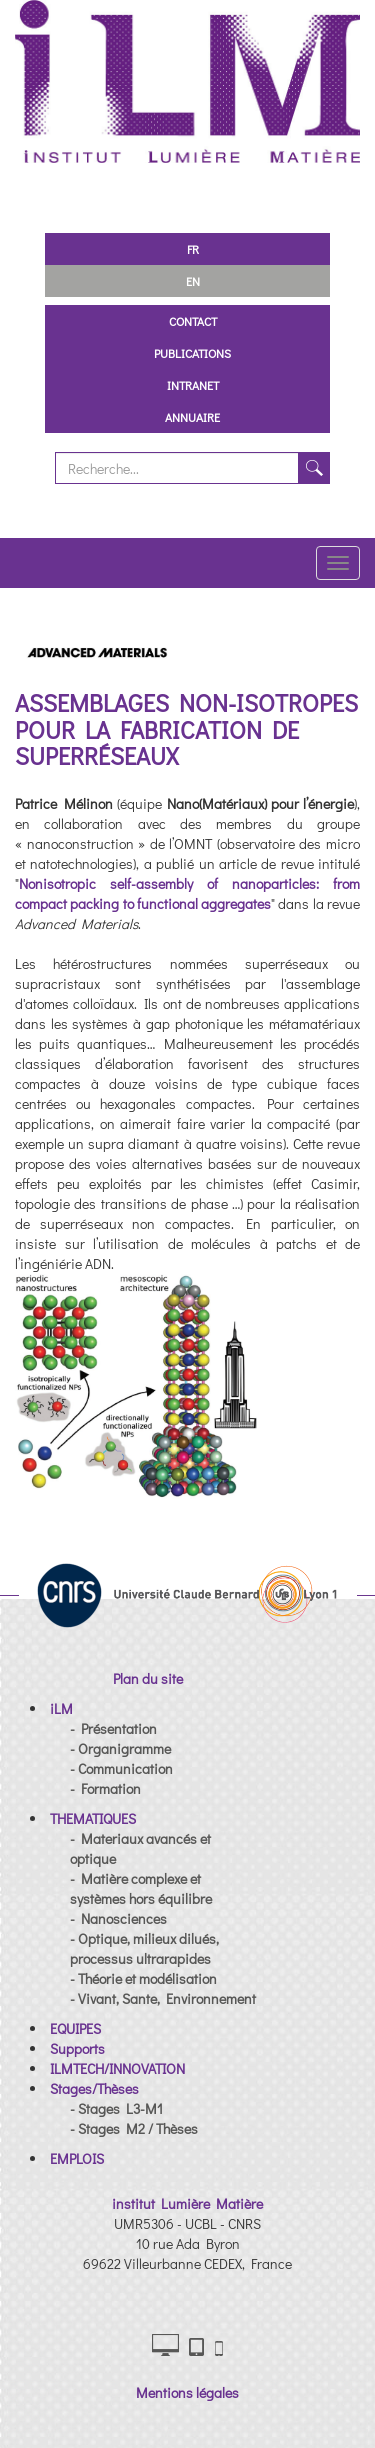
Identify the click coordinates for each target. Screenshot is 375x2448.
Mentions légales (187, 2392)
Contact (193, 321)
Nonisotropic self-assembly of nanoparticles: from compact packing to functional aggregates (187, 893)
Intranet (193, 385)
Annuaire (192, 417)
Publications (192, 353)
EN (193, 281)
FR (193, 249)
